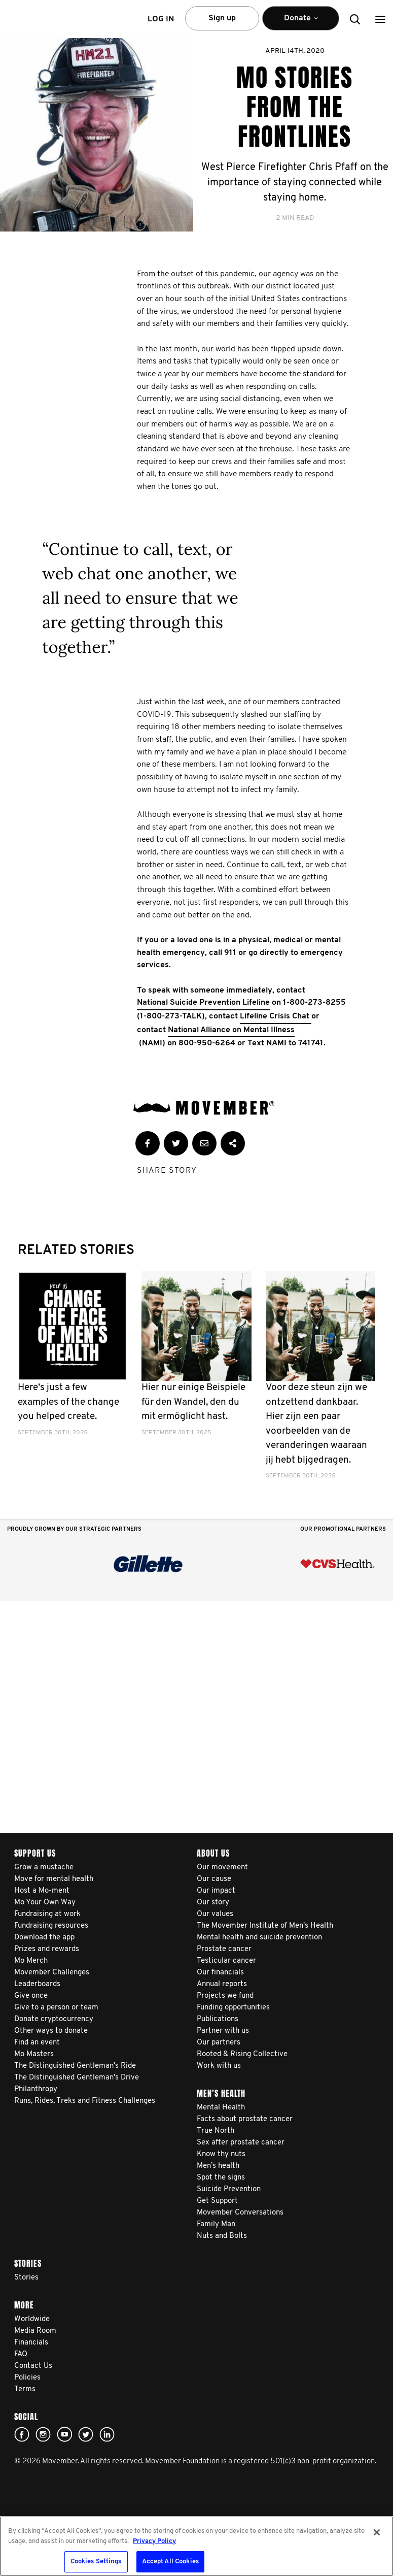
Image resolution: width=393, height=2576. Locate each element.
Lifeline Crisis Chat (275, 1016)
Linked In (107, 2434)
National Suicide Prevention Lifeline (203, 1003)
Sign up (222, 18)
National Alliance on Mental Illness (231, 1030)
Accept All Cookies (170, 2561)
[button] (380, 19)
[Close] (377, 2532)
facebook (21, 2434)
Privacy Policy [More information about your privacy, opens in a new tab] (154, 2541)
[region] (196, 2546)
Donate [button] (300, 22)
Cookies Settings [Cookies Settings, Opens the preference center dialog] (96, 2561)
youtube (64, 2434)
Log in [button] (161, 19)
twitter (85, 2434)
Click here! (43, 2434)
